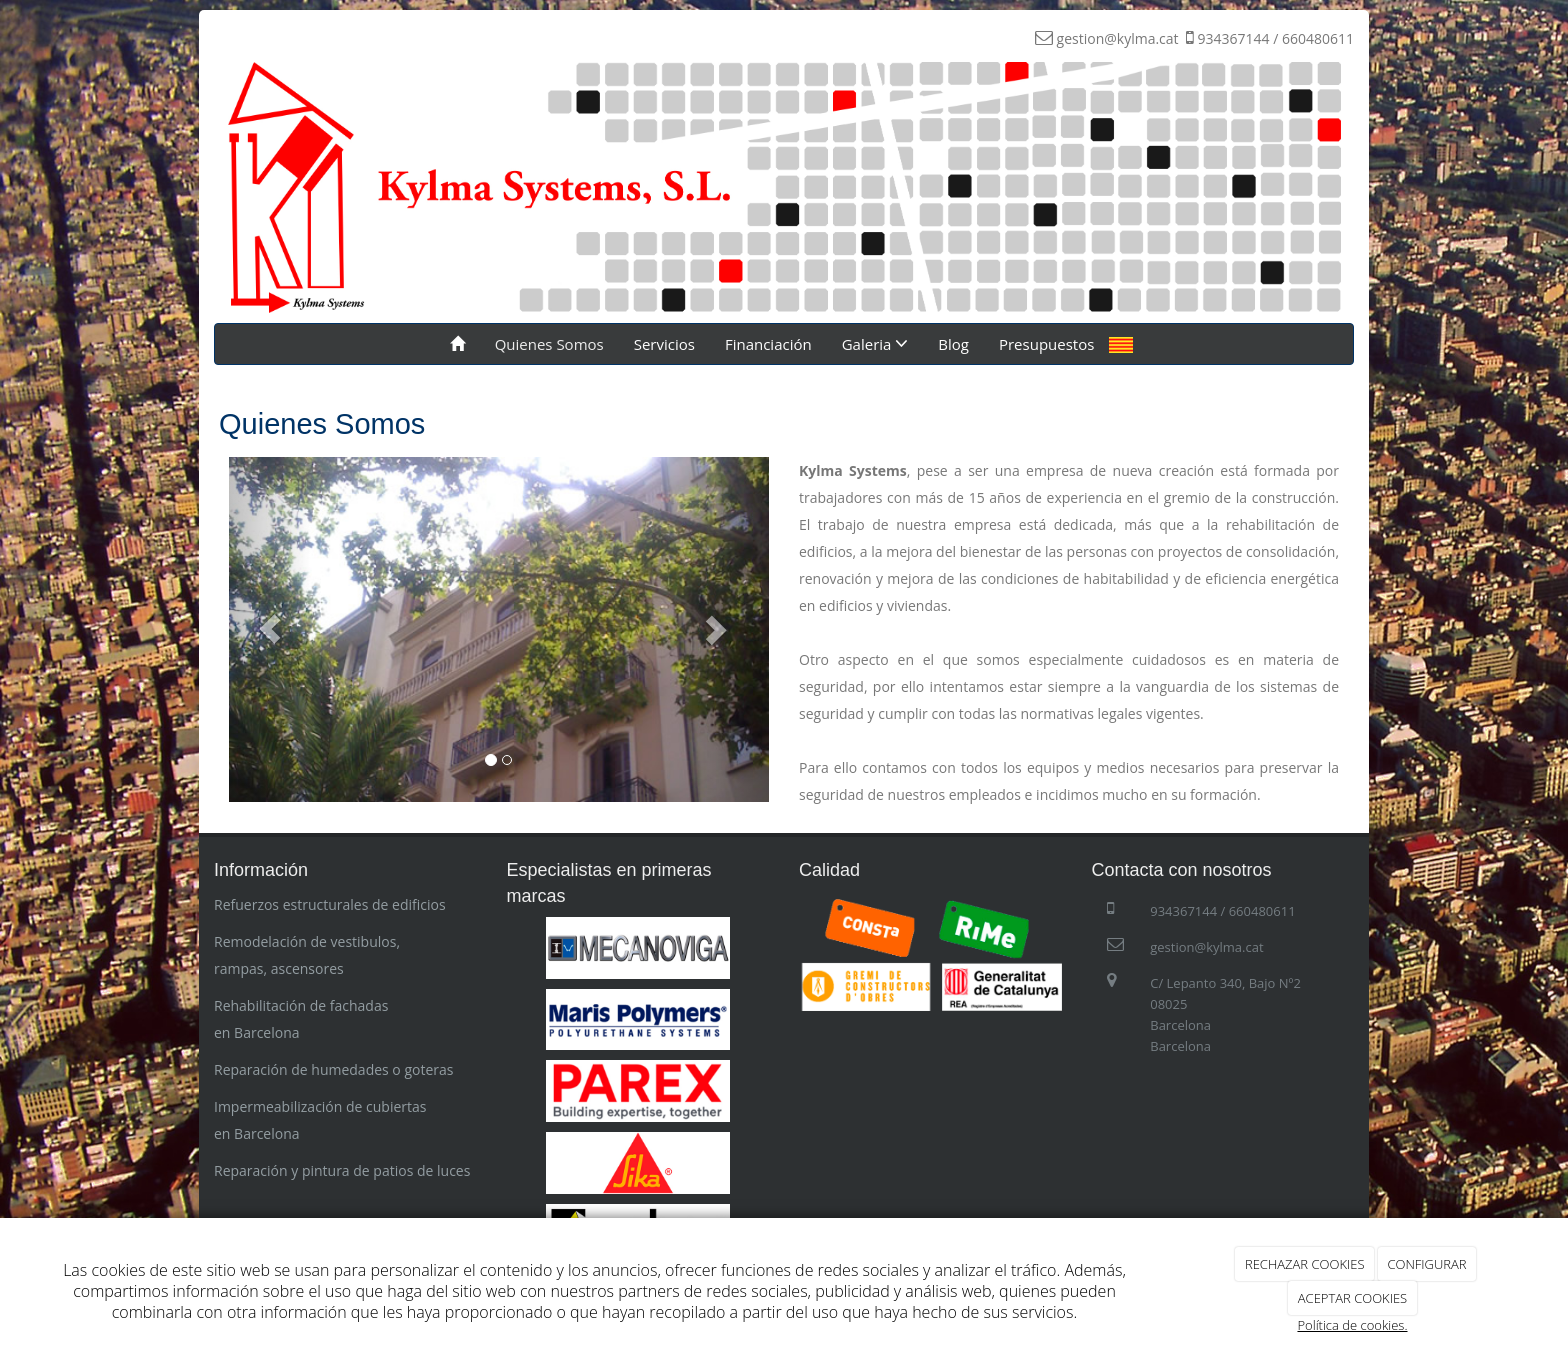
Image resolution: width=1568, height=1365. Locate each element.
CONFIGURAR (1426, 1264)
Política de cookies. (1352, 1325)
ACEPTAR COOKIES (1352, 1298)
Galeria (875, 344)
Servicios (664, 344)
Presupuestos (1046, 344)
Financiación (768, 344)
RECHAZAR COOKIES (1305, 1264)
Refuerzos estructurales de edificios (330, 904)
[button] (269, 629)
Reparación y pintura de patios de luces (342, 1170)
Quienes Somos (549, 344)
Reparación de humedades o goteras (333, 1069)
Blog (953, 344)
